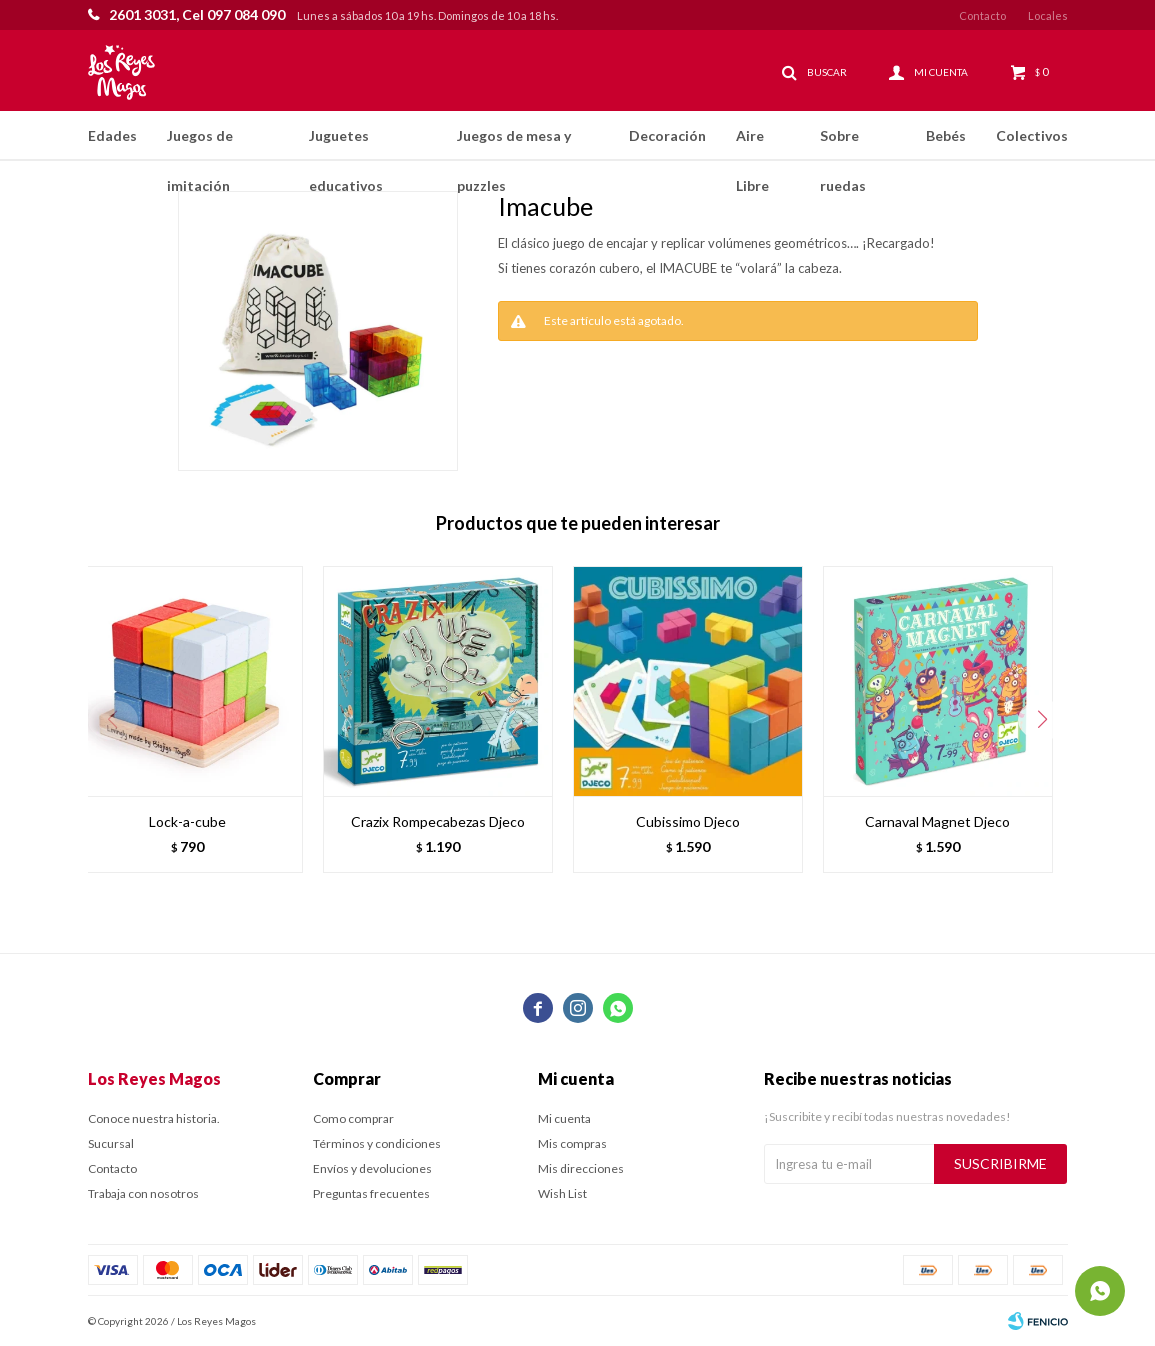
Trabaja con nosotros (143, 1193)
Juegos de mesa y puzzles (514, 144)
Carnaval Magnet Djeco (937, 821)
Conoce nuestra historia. (154, 1118)
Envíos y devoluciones (372, 1168)
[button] (1043, 720)
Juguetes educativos (346, 144)
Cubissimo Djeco (688, 821)
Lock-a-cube (187, 821)
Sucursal (111, 1143)
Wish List (562, 1193)
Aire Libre (752, 144)
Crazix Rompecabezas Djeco (438, 821)
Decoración (667, 135)
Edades (112, 135)
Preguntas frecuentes (371, 1193)
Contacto (982, 15)
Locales (1048, 15)
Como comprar (353, 1118)
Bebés (946, 135)
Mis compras (572, 1143)
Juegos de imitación (200, 144)
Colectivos (1032, 135)
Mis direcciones (581, 1168)
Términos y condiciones (377, 1143)
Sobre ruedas (843, 144)
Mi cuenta (564, 1118)
